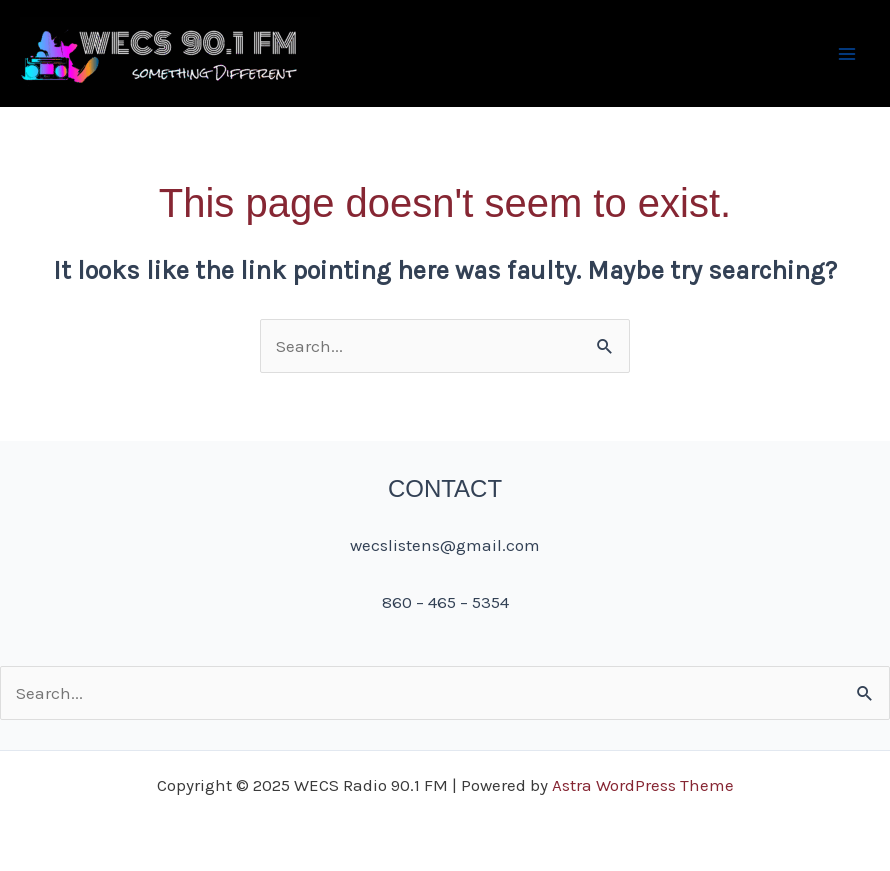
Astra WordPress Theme (643, 785)
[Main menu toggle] (848, 54)
